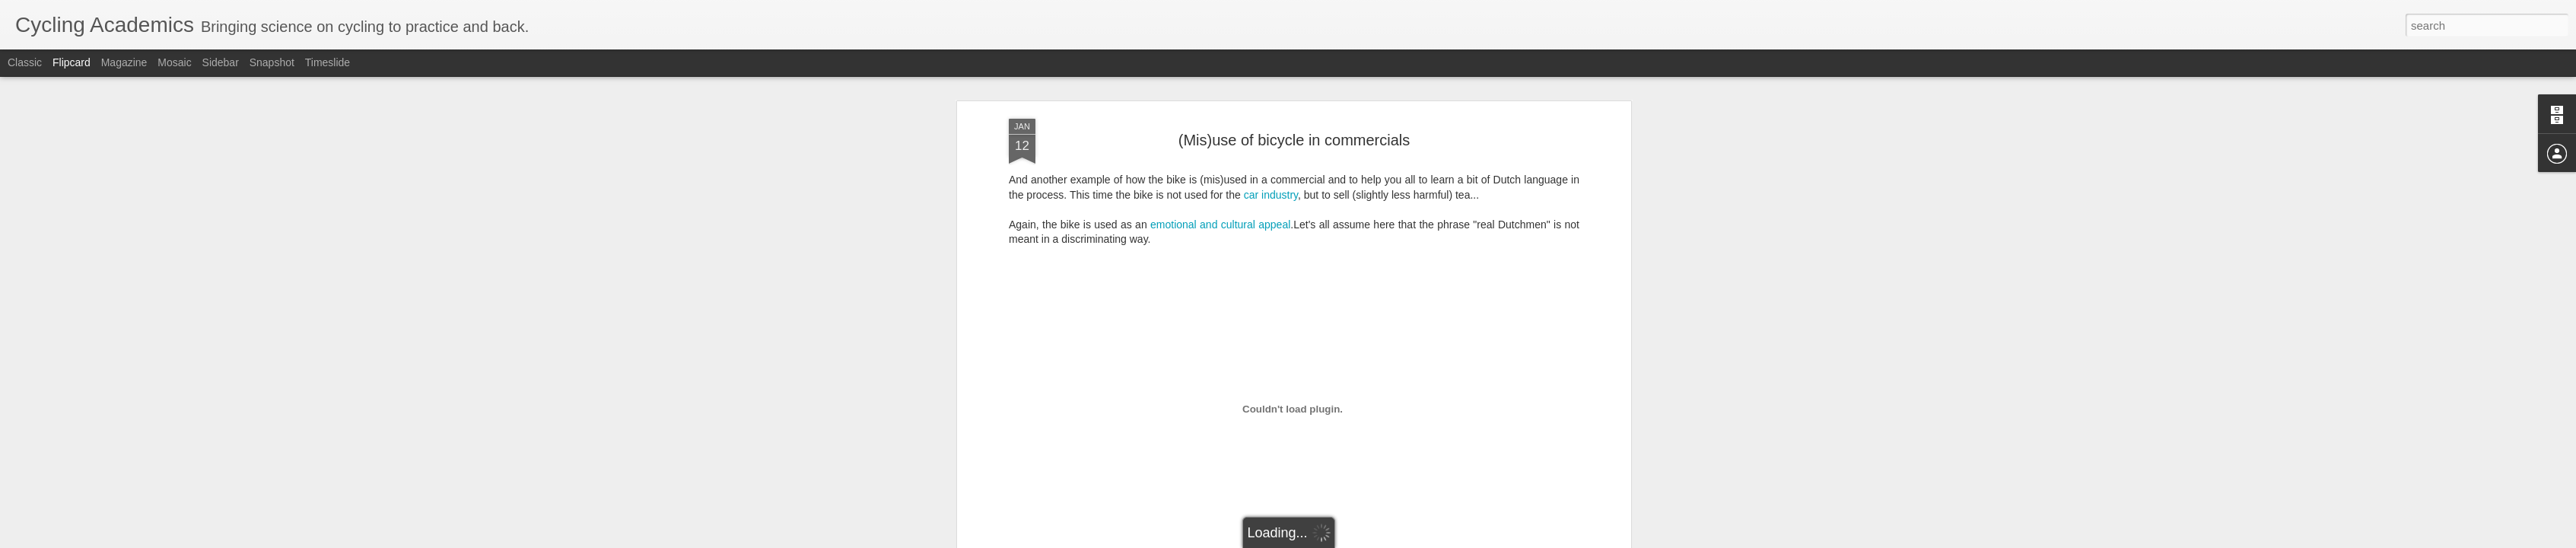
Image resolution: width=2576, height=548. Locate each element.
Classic (25, 62)
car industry (1271, 195)
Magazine (124, 62)
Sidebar (220, 62)
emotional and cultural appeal (1220, 224)
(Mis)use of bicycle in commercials (1294, 140)
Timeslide (327, 62)
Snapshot (272, 62)
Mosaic (174, 62)
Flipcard (71, 62)
